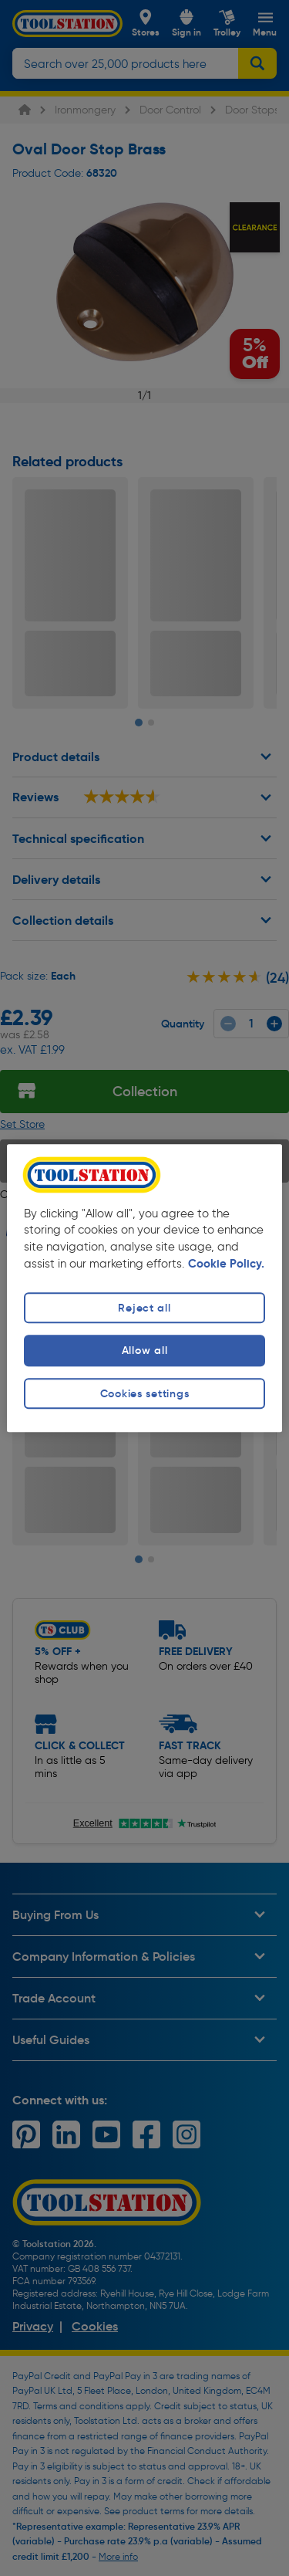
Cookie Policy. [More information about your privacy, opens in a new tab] (226, 1264)
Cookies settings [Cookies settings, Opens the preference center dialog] (145, 1393)
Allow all (144, 1351)
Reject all (144, 1308)
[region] (144, 1288)
